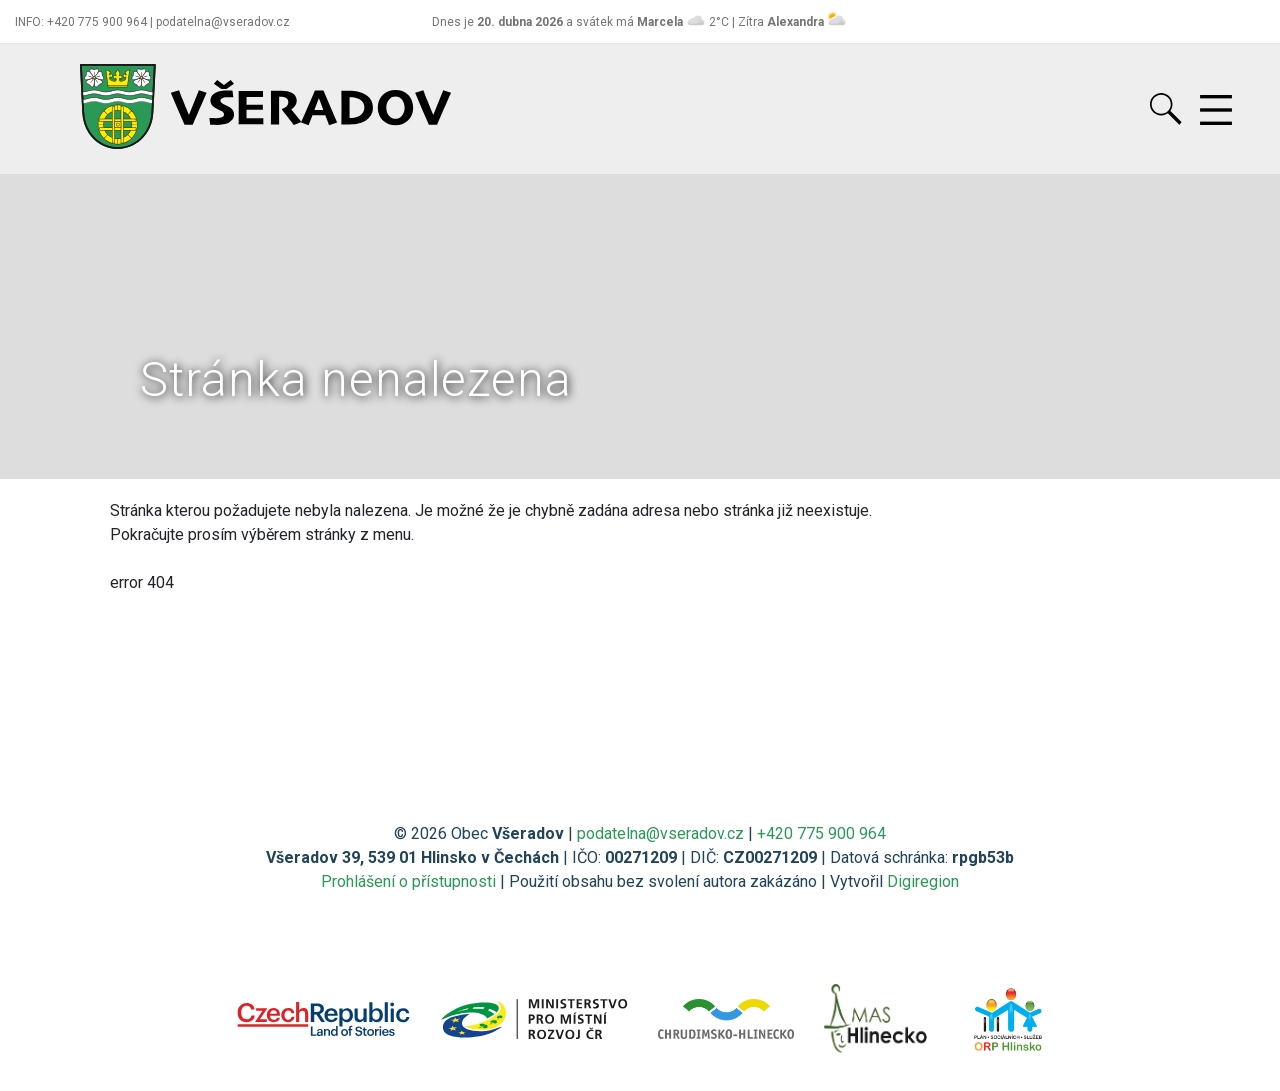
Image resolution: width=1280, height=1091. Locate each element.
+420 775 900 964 (821, 833)
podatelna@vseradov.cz (660, 833)
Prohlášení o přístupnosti (408, 881)
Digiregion (923, 881)
